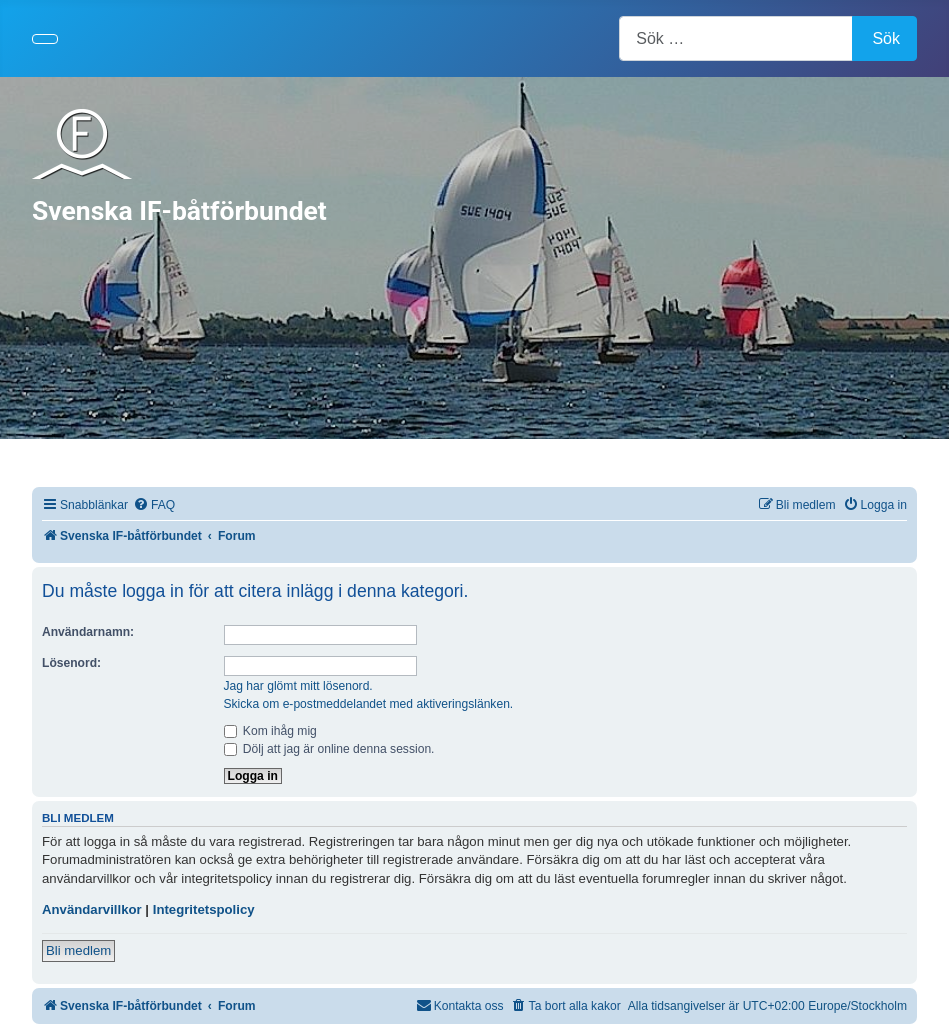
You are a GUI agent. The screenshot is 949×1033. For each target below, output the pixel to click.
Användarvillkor (92, 909)
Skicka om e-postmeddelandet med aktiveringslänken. (369, 704)
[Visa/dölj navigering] (45, 39)
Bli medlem (78, 950)
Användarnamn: (88, 632)
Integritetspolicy (204, 909)
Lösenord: (71, 663)
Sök (886, 38)
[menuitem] (154, 505)
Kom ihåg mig (270, 731)
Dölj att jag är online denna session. (329, 749)
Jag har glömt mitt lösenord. (298, 686)
